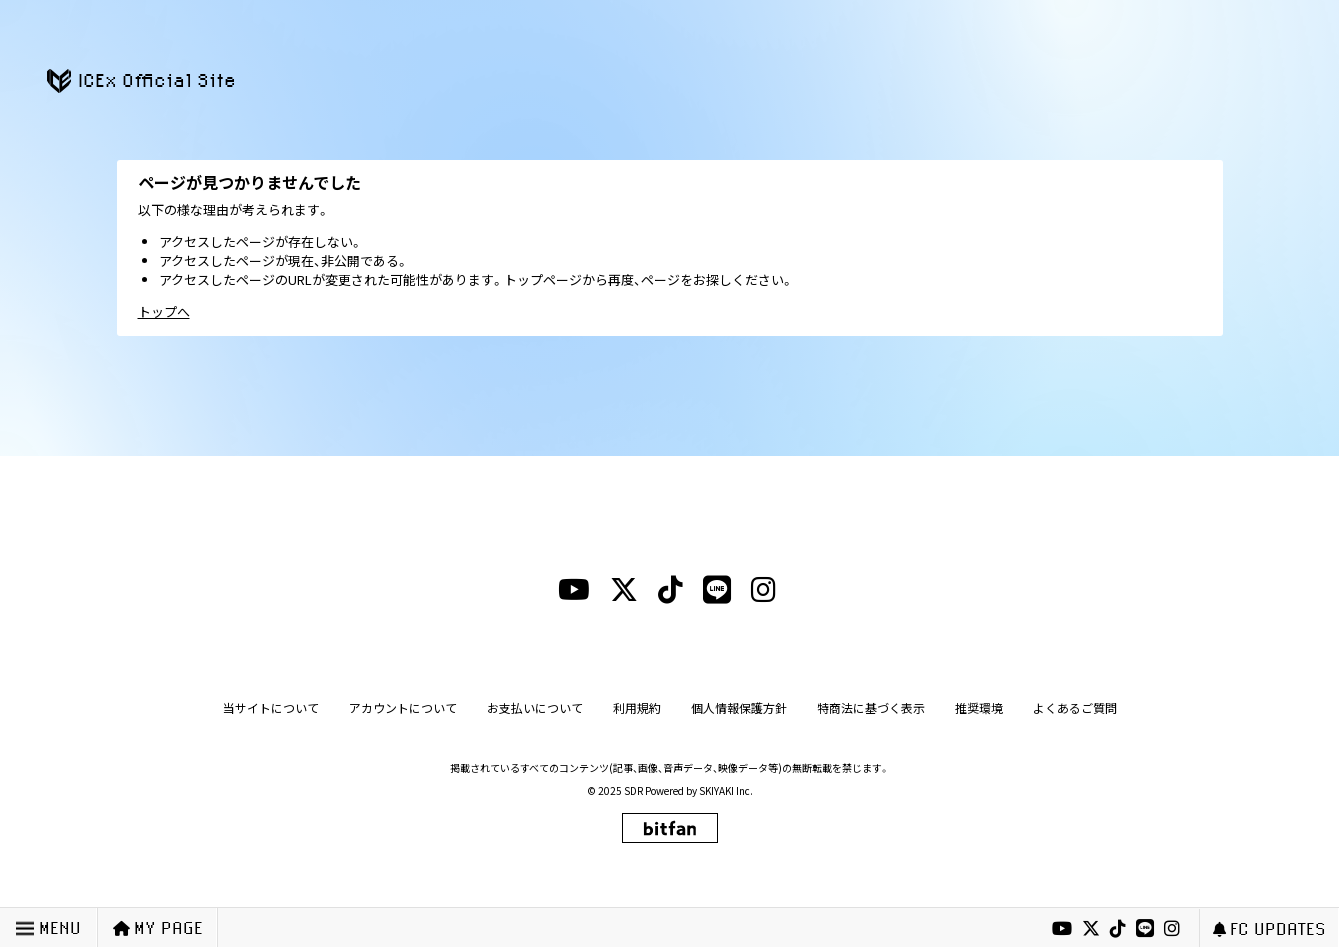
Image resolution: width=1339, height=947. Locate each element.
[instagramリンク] (1172, 929)
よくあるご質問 (1075, 707)
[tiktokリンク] (1118, 929)
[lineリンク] (1145, 929)
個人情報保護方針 (739, 707)
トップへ (164, 311)
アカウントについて (403, 707)
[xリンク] (1091, 929)
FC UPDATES (1269, 928)
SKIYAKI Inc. (726, 790)
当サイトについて (271, 707)
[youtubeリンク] (1062, 929)
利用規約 (637, 707)
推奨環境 (979, 707)
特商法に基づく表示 (871, 707)
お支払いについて (535, 707)
